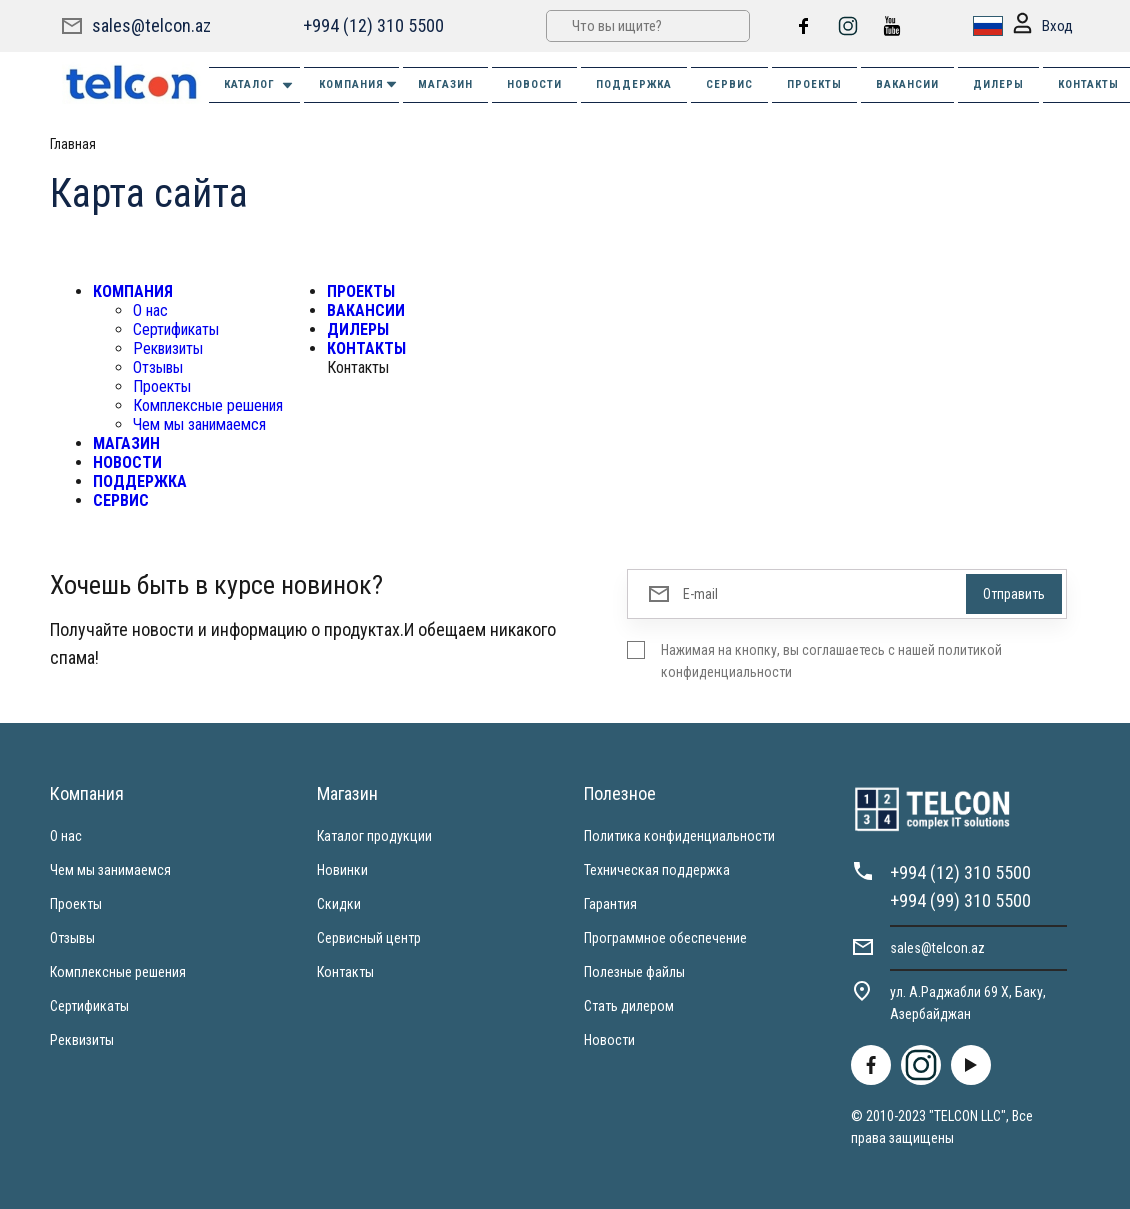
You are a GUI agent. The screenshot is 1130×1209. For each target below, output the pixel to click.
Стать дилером (629, 1006)
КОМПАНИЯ (359, 84)
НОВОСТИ (534, 84)
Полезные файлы (634, 972)
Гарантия (610, 904)
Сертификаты (176, 329)
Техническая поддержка (657, 870)
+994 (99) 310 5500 (960, 900)
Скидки (339, 904)
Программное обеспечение (665, 938)
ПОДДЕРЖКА (634, 84)
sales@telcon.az (151, 25)
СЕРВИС (729, 84)
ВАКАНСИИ (907, 84)
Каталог (259, 85)
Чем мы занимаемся (199, 424)
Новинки (342, 870)
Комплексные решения (208, 405)
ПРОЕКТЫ (814, 84)
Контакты (345, 972)
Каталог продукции (374, 836)
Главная (73, 144)
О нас (150, 310)
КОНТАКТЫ (366, 348)
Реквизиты (168, 348)
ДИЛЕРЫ (998, 84)
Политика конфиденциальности (679, 836)
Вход (1043, 26)
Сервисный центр (369, 938)
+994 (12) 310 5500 (373, 25)
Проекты (162, 386)
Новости (609, 1040)
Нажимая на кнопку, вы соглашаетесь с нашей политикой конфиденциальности (831, 661)
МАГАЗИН (445, 84)
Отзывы (158, 367)
